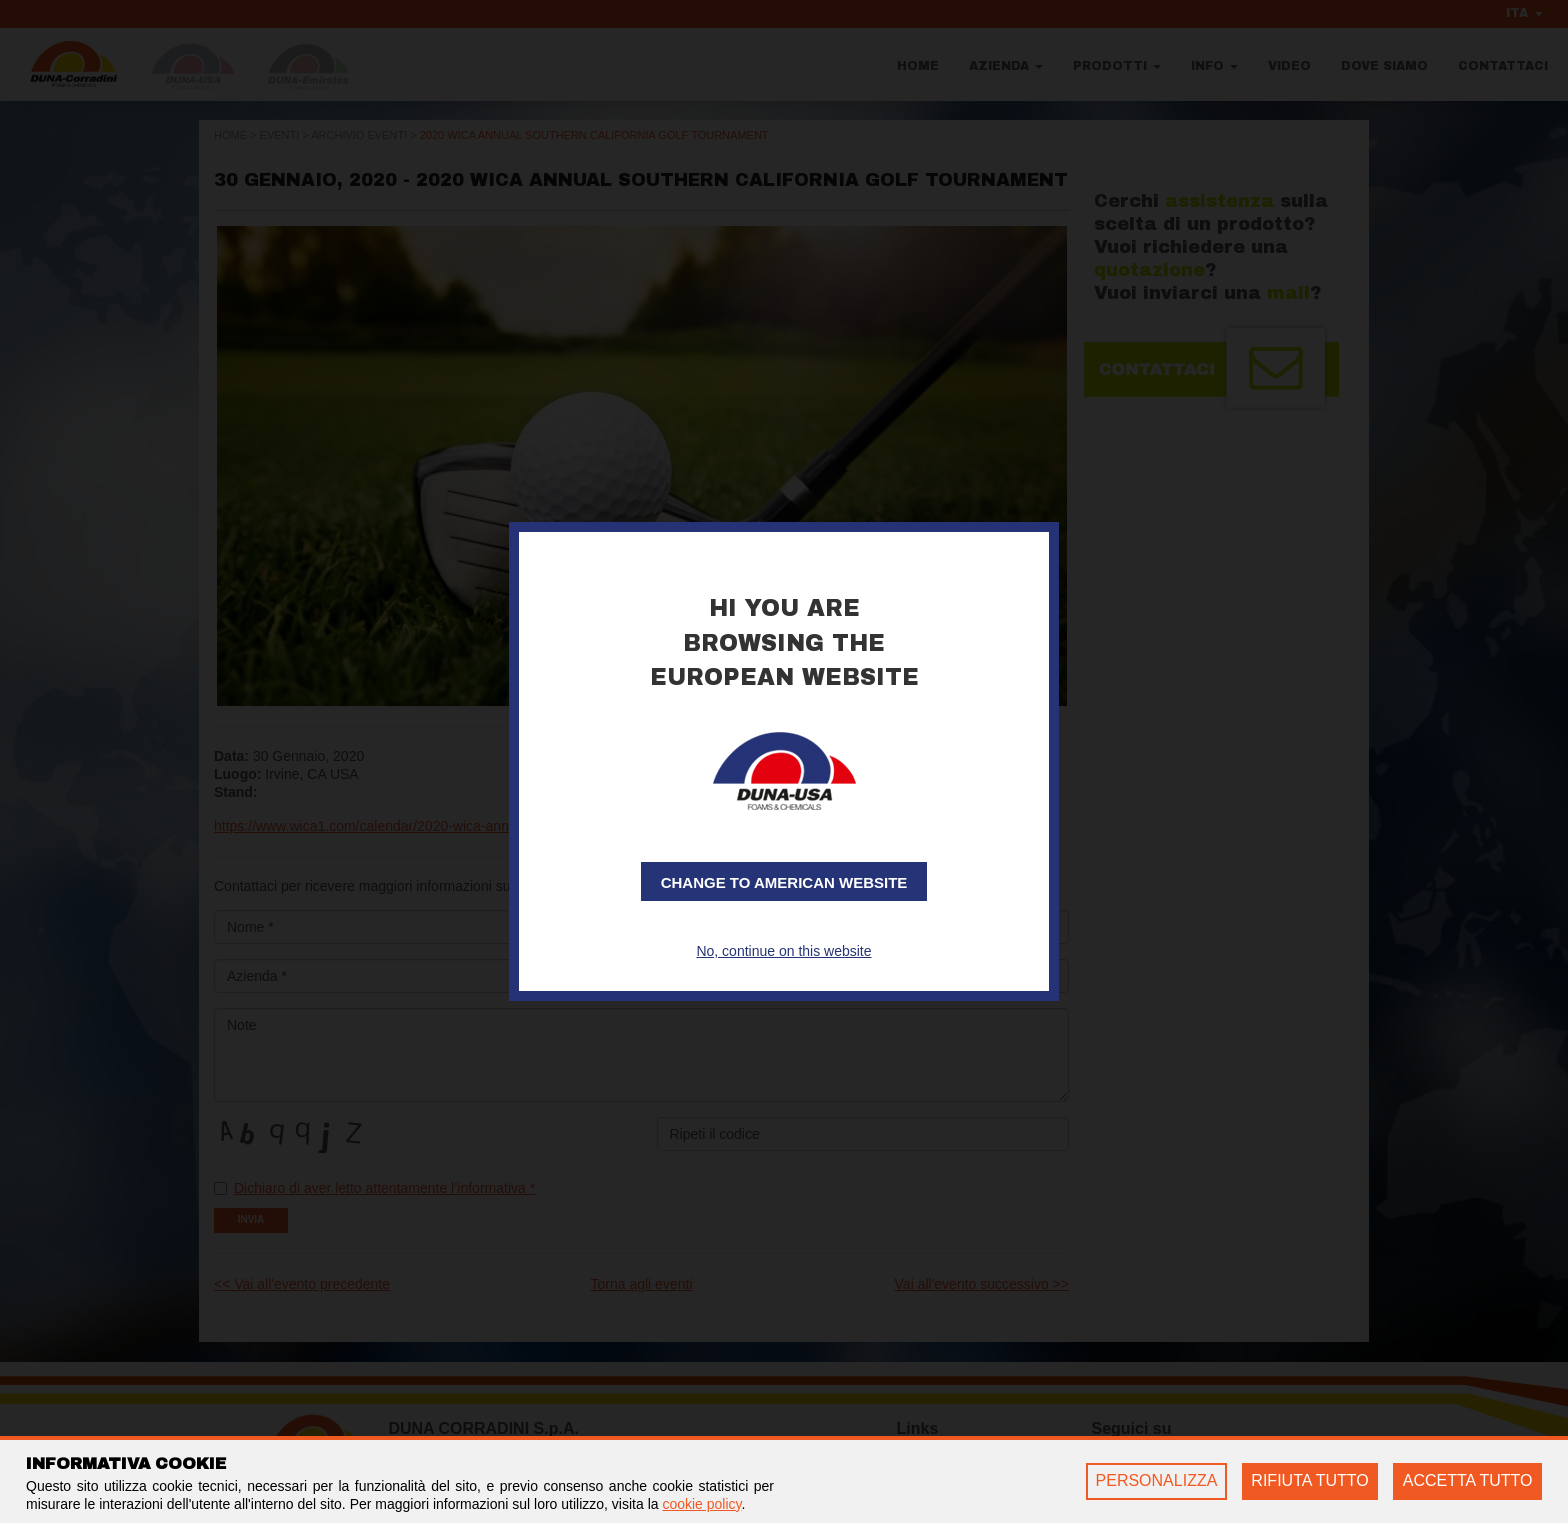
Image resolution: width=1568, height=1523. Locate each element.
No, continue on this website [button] (783, 951)
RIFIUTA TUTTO (1309, 1480)
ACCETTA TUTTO (1468, 1480)
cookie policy (701, 1504)
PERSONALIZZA (1157, 1480)
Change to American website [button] (784, 882)
